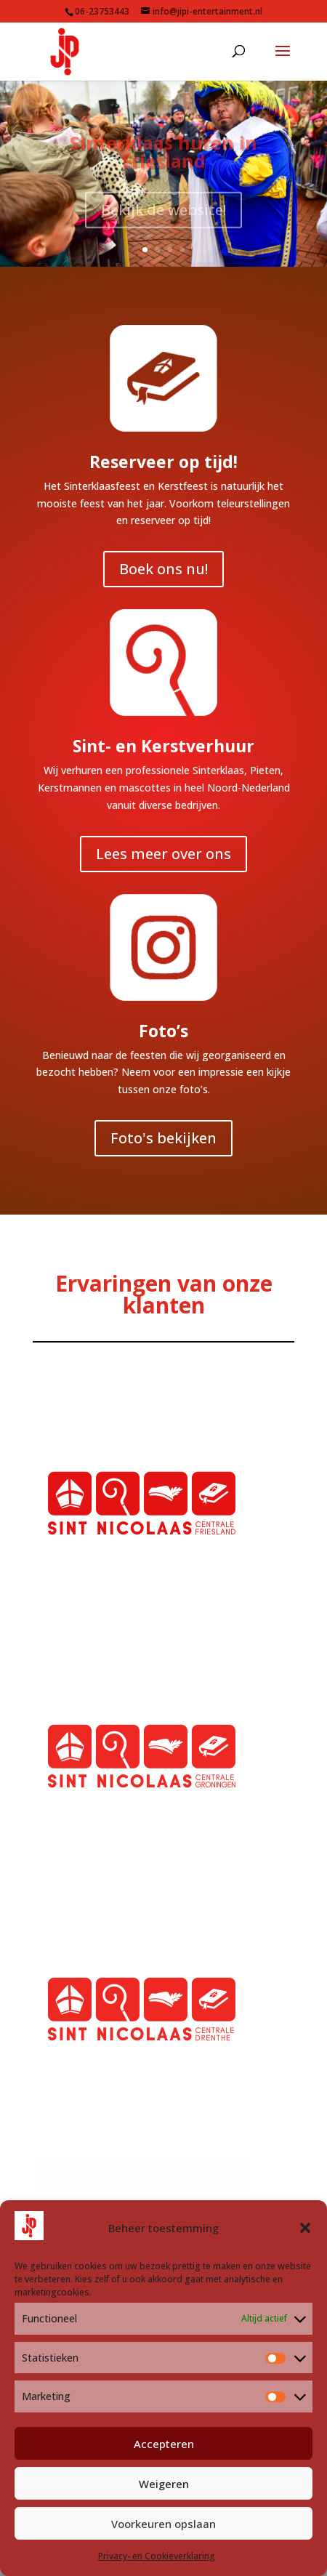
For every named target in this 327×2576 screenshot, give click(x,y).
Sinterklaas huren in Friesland (163, 158)
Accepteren (164, 2443)
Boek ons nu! (163, 569)
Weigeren (164, 2483)
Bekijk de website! (163, 216)
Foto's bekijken (163, 1138)
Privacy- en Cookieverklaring (156, 2556)
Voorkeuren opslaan (163, 2523)
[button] (305, 2228)
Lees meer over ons (163, 854)
